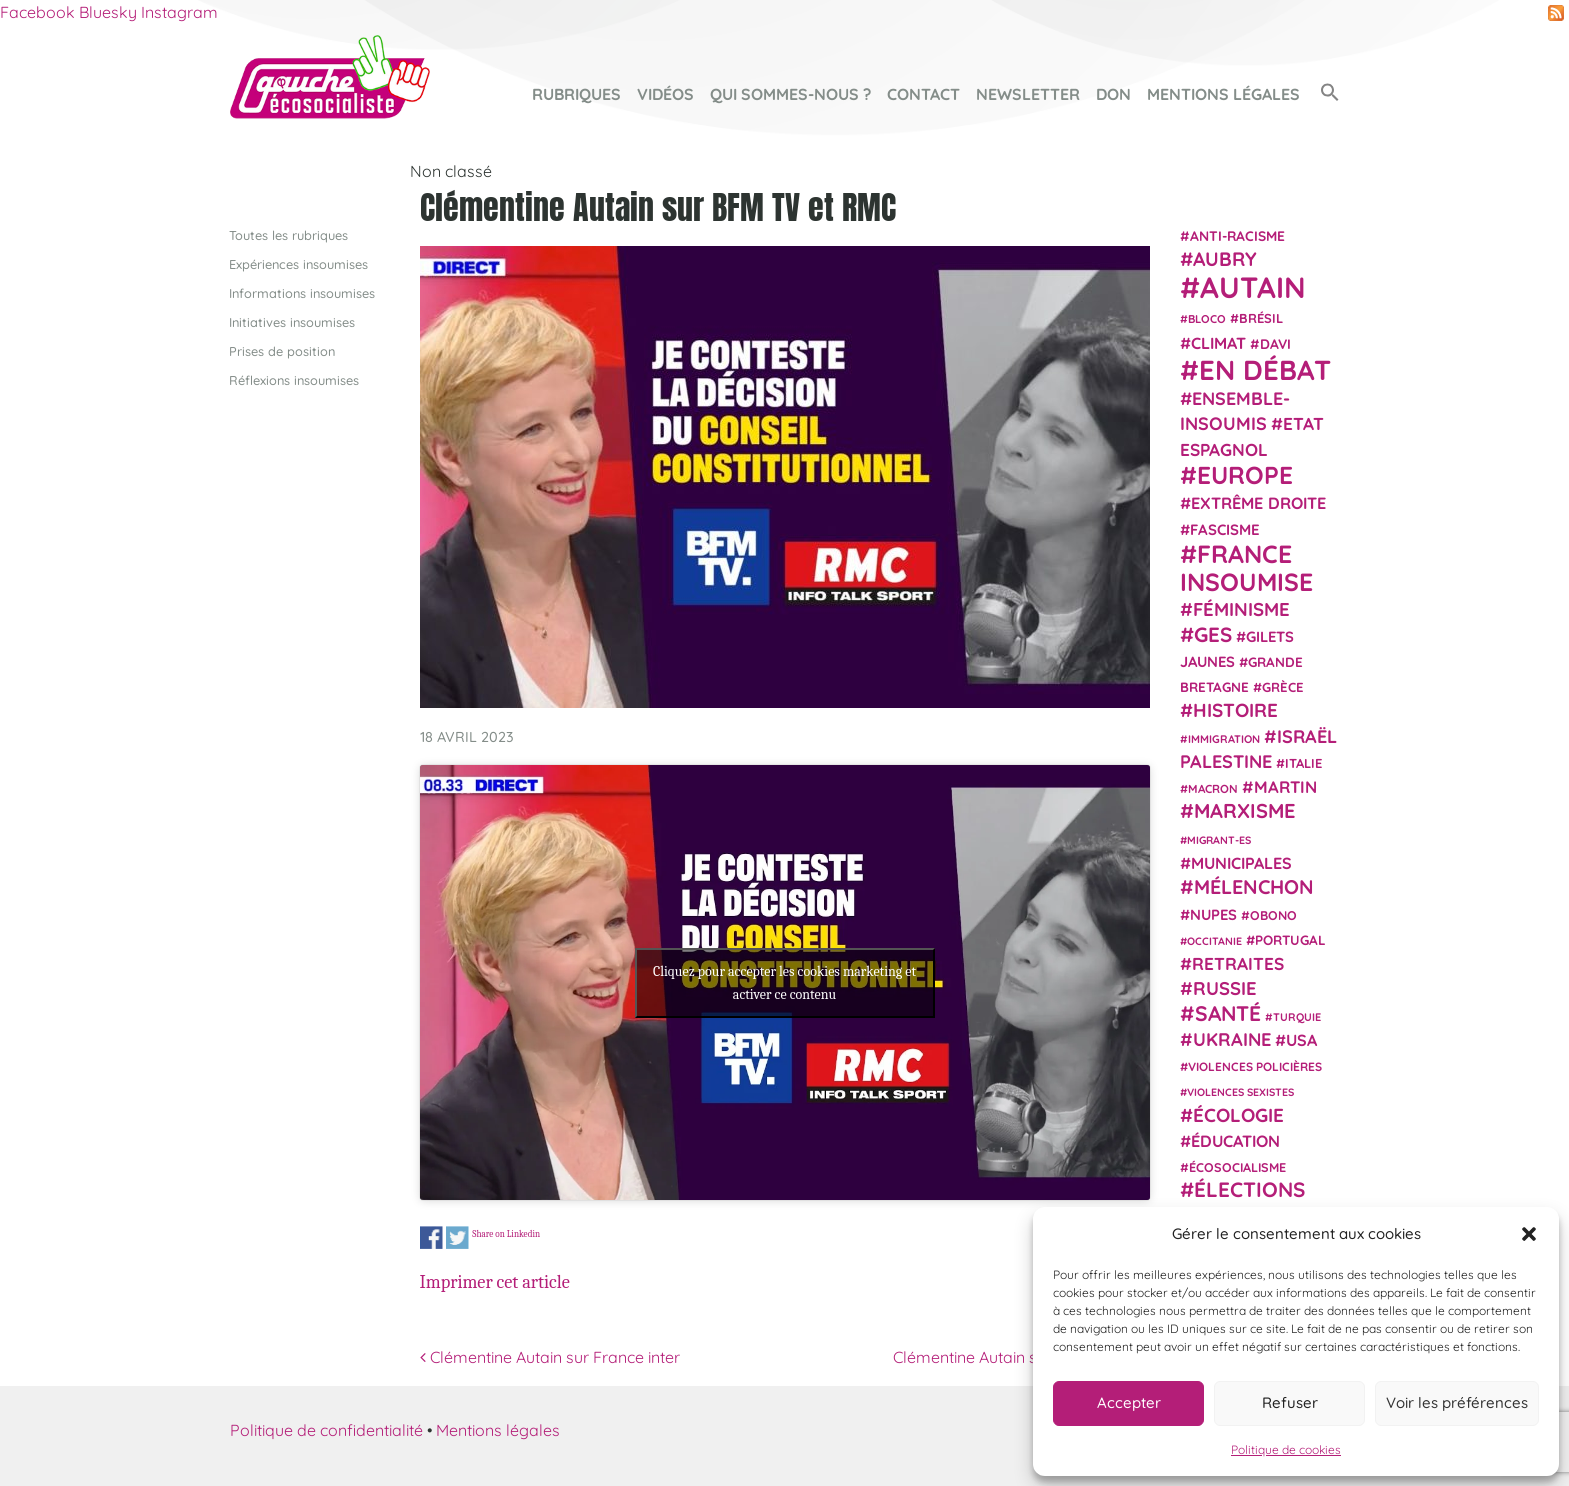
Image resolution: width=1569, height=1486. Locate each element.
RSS (1556, 13)
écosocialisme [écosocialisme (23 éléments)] (1237, 1167)
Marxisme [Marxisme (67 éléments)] (1244, 810)
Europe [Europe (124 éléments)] (1245, 474)
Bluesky (108, 12)
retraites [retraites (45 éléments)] (1238, 963)
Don (1113, 94)
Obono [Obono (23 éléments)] (1273, 914)
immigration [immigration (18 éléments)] (1224, 738)
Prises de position (282, 351)
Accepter (1129, 1402)
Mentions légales (1223, 94)
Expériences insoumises (298, 263)
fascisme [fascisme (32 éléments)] (1225, 528)
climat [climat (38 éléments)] (1218, 342)
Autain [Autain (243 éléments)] (1253, 287)
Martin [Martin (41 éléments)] (1285, 786)
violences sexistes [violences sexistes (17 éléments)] (1240, 1092)
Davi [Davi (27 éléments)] (1275, 342)
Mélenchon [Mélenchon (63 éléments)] (1254, 886)
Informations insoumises (302, 292)
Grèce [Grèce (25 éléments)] (1283, 687)
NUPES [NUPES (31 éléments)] (1213, 913)
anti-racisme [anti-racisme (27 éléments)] (1237, 234)
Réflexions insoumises (294, 380)
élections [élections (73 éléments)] (1249, 1189)
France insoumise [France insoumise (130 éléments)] (1246, 566)
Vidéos (665, 94)
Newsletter (1028, 94)
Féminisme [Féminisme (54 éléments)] (1241, 609)
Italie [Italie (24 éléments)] (1303, 763)
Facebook (37, 12)
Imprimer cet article (495, 1282)
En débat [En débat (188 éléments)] (1265, 369)
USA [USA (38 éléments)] (1301, 1040)
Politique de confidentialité (326, 1430)
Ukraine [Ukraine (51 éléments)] (1232, 1039)
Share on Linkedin (506, 1233)
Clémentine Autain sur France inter (550, 1357)
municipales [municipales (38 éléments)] (1241, 863)
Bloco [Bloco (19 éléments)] (1207, 319)
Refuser (1290, 1402)
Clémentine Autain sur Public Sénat (1021, 1357)
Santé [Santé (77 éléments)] (1228, 1012)
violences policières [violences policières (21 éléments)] (1255, 1066)
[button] (1529, 1234)
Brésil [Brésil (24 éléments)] (1261, 318)
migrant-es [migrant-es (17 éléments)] (1219, 839)
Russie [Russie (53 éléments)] (1225, 988)
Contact (923, 94)
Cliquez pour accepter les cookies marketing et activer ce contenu (784, 982)
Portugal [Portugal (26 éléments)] (1290, 939)
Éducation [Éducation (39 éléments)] (1235, 1141)
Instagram (179, 12)
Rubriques (576, 94)
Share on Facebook (431, 1238)
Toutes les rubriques (288, 234)
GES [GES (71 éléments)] (1213, 633)
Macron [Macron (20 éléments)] (1213, 788)
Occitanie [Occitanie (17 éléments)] (1214, 940)
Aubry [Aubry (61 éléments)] (1225, 259)
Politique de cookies (1286, 1449)
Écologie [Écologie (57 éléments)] (1238, 1114)
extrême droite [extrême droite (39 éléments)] (1258, 503)
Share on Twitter (457, 1238)
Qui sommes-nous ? (790, 94)
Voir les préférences (1457, 1402)
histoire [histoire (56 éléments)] (1235, 710)
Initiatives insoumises (292, 321)
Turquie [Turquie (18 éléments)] (1297, 1016)
